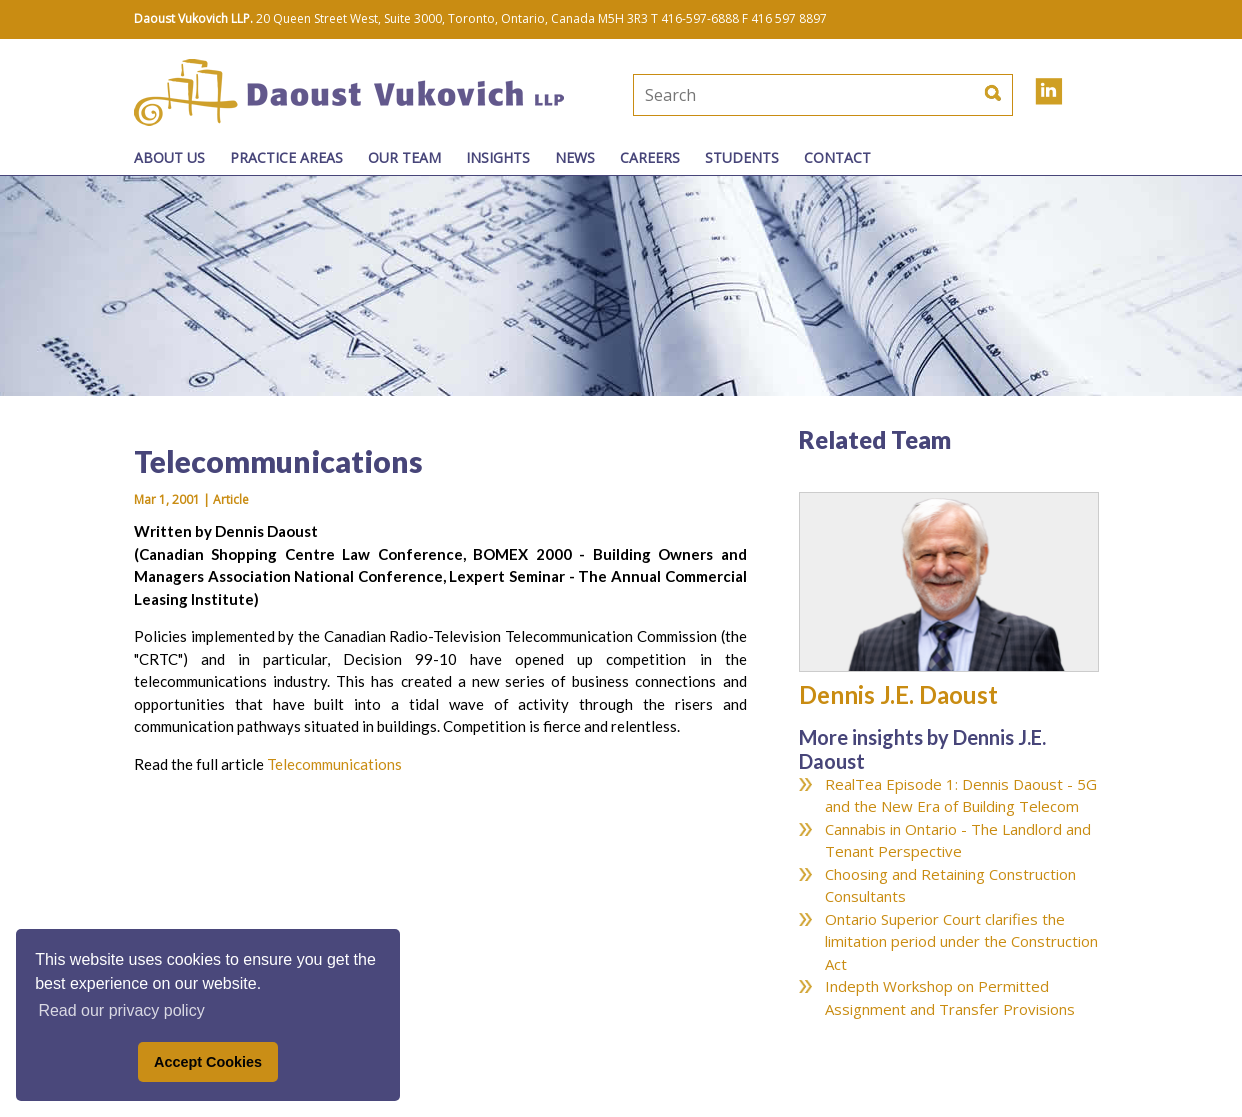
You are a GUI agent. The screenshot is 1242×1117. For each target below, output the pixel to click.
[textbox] (756, 95)
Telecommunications (334, 764)
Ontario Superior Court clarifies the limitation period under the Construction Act (961, 941)
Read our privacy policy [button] (121, 1010)
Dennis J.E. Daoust (898, 694)
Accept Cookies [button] (208, 1062)
